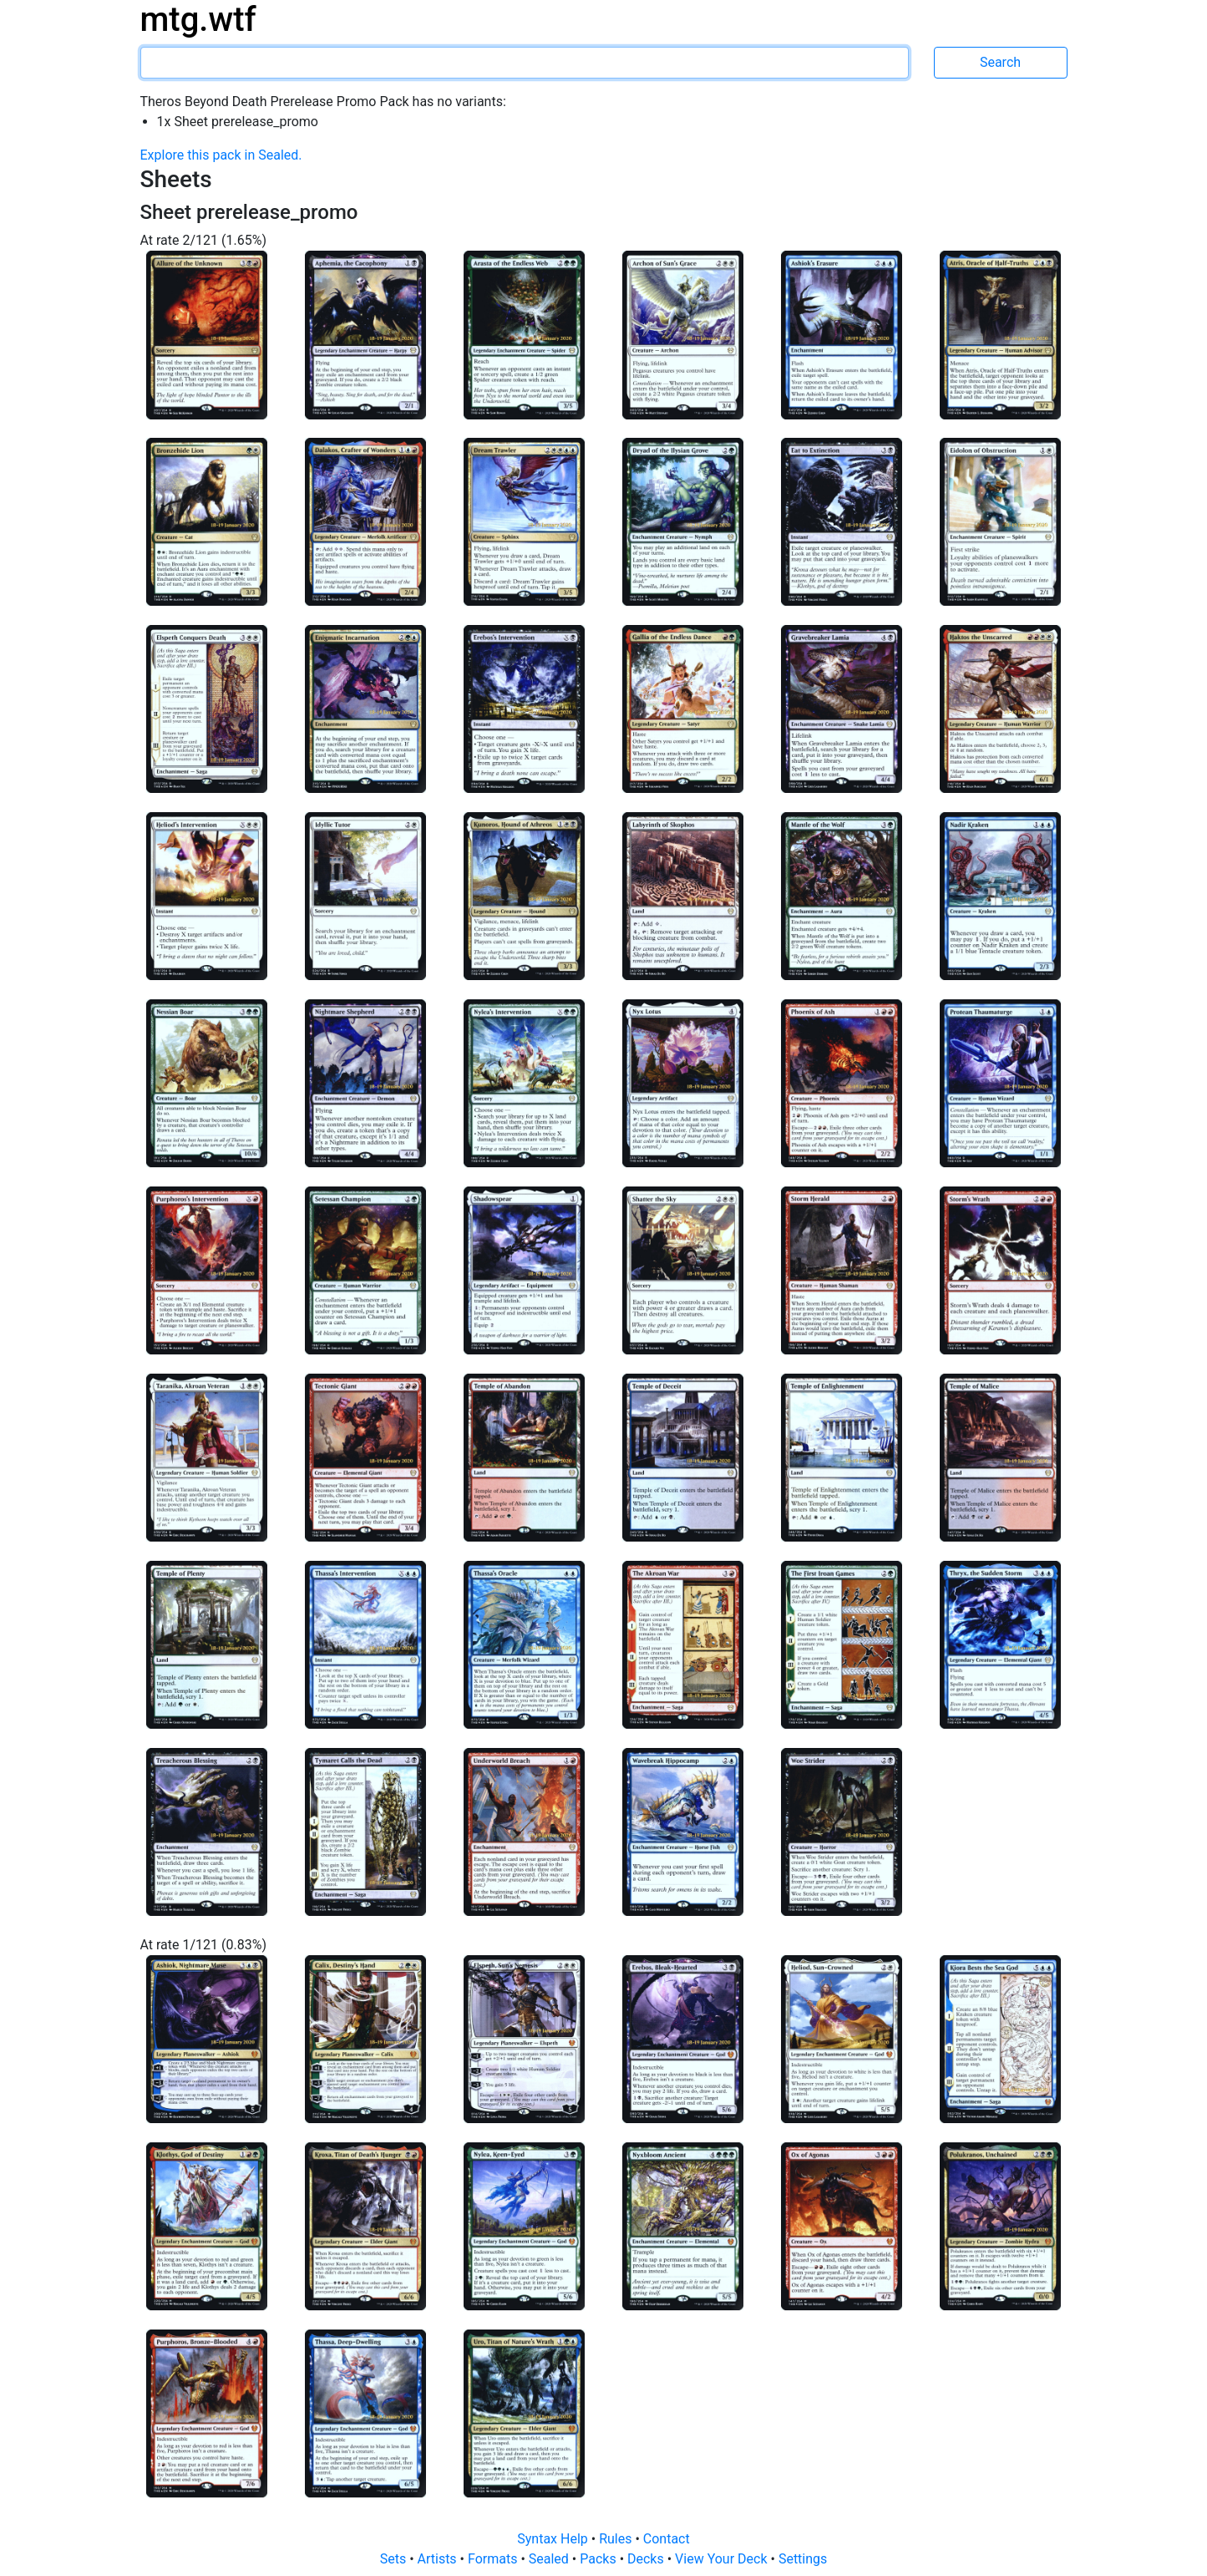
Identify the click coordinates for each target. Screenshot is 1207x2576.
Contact (666, 2539)
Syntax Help (554, 2539)
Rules (617, 2539)
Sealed (550, 2559)
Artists (439, 2559)
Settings (802, 2559)
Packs (599, 2559)
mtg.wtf (198, 19)
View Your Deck (722, 2559)
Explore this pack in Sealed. (221, 155)
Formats (494, 2559)
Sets (394, 2559)
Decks (647, 2559)
